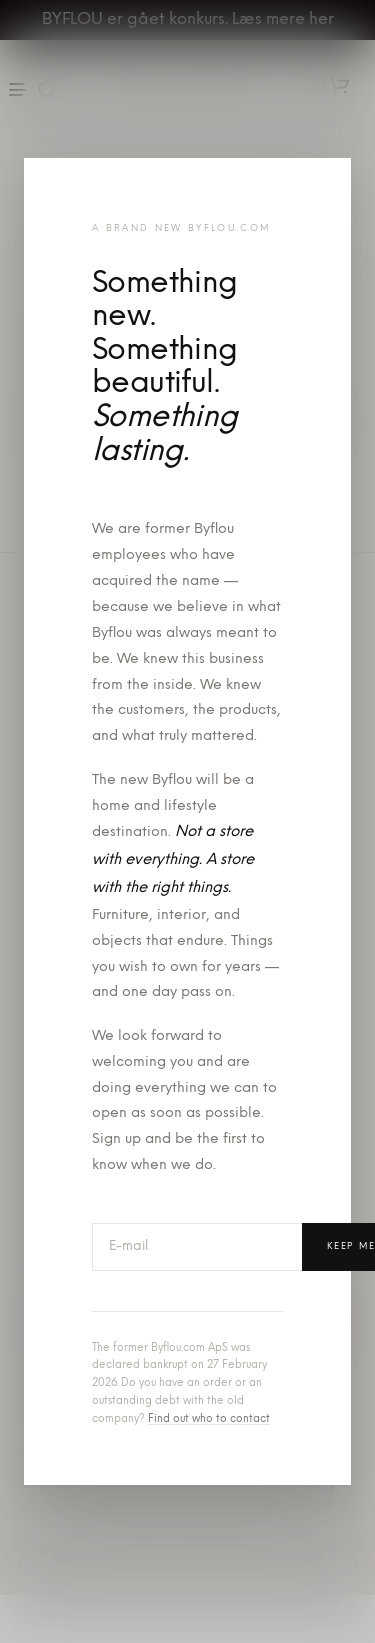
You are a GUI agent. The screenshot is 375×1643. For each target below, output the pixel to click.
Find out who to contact (209, 1419)
